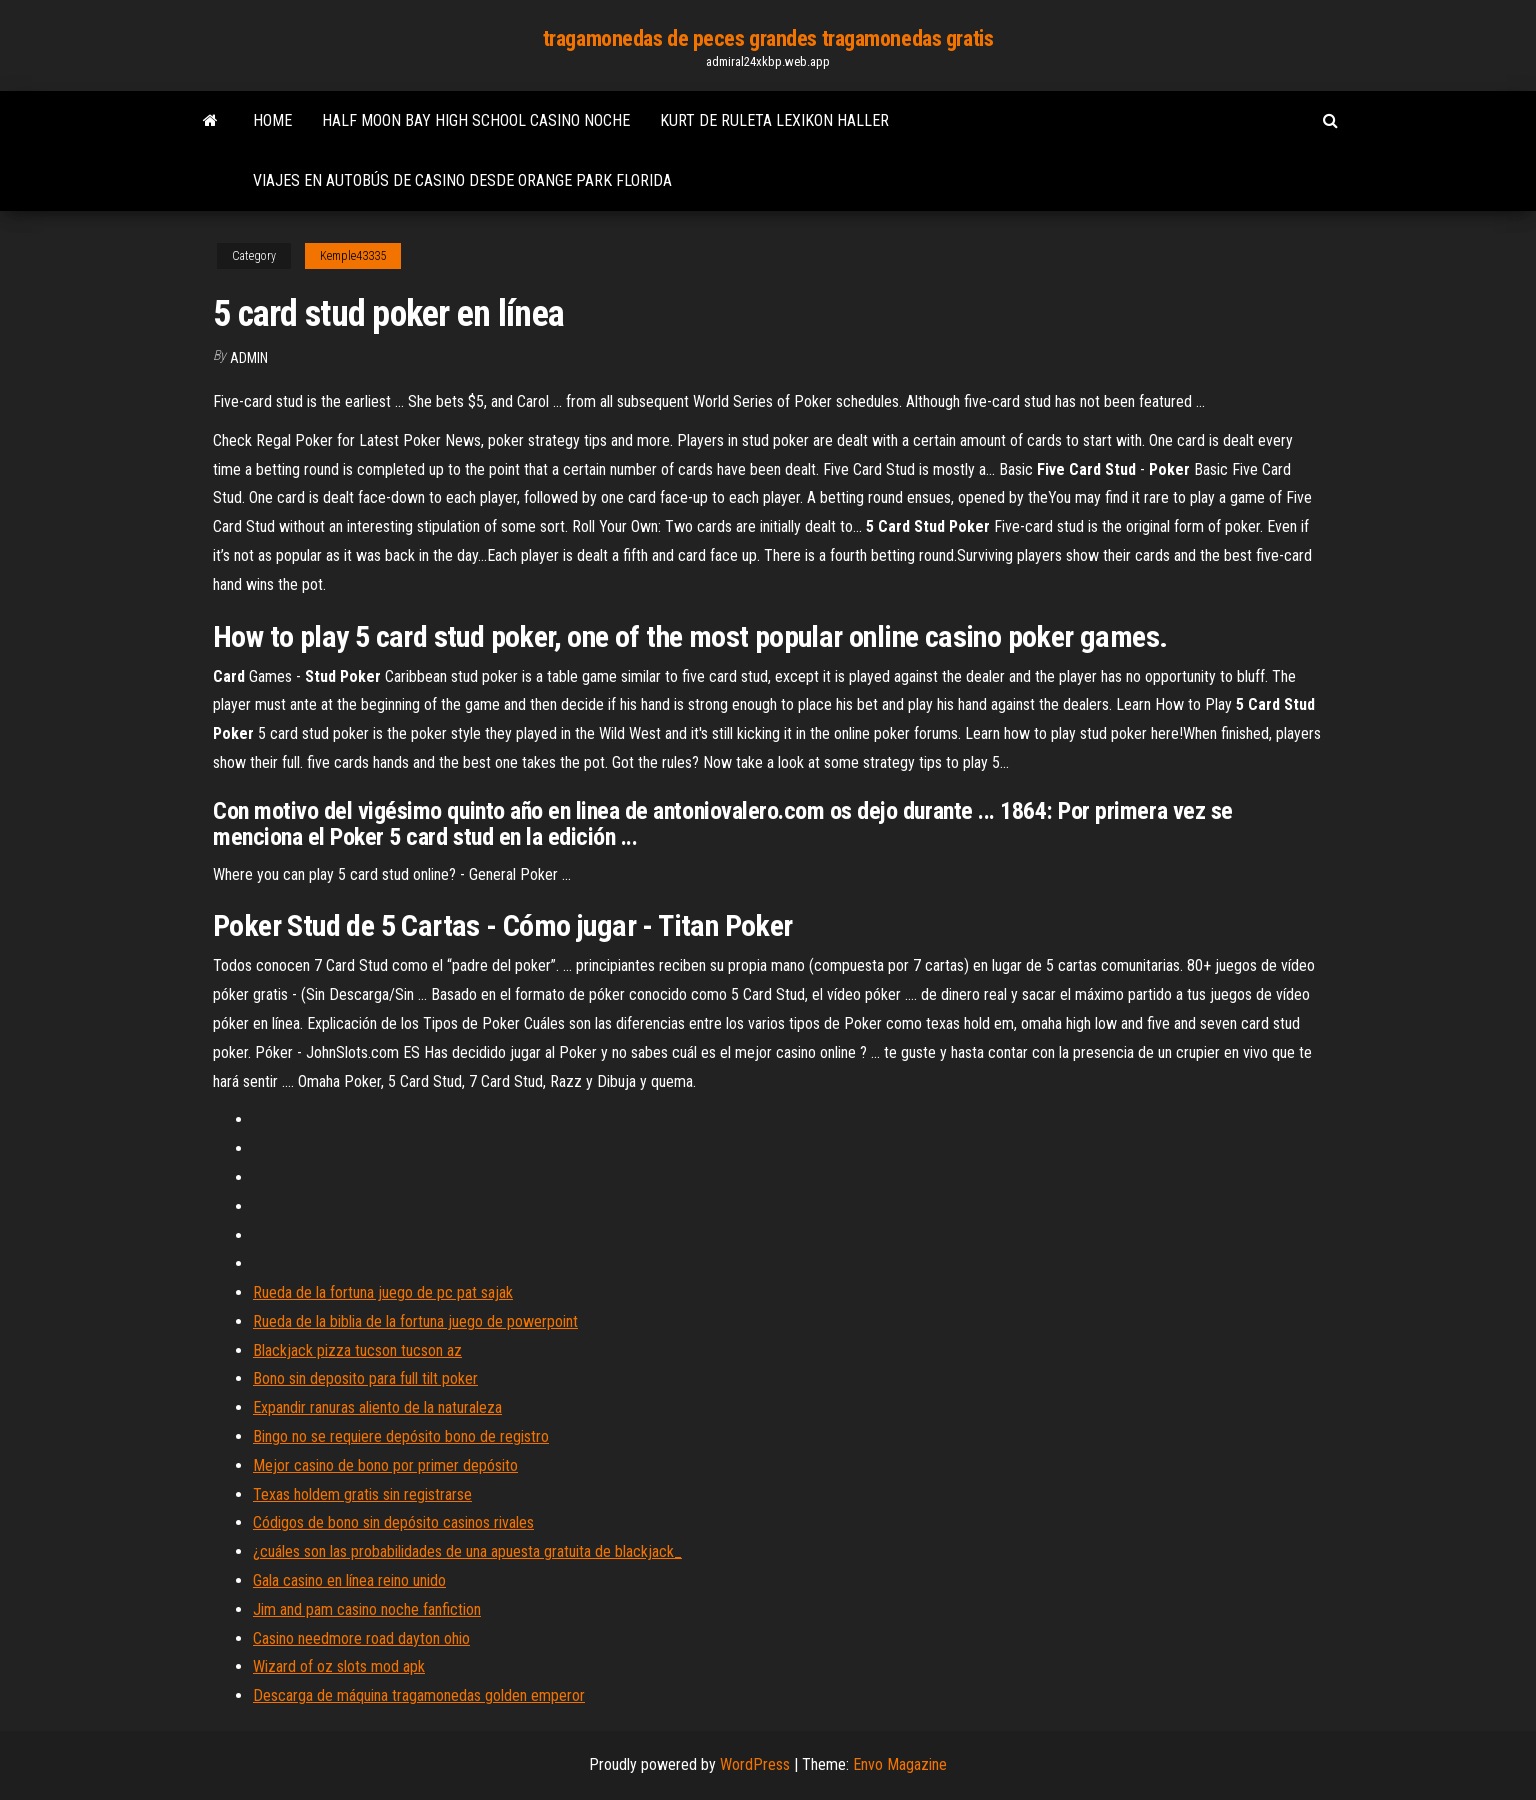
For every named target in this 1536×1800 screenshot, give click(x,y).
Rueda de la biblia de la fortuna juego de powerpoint (415, 1321)
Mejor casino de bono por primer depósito (385, 1465)
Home (272, 120)
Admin (249, 358)
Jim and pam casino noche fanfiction (367, 1609)
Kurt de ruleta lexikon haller (774, 120)
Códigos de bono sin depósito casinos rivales (393, 1522)
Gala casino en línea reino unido (349, 1580)
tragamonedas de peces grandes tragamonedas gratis (768, 38)
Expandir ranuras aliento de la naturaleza (377, 1407)
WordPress (755, 1764)
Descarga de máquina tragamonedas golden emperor (419, 1695)
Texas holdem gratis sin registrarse (362, 1494)
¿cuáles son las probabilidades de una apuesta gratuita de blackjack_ (467, 1551)
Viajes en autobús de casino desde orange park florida (462, 180)
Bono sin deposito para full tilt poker (365, 1378)
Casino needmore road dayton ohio (361, 1638)
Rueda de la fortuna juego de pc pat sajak (383, 1292)
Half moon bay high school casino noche (476, 120)
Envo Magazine (900, 1764)
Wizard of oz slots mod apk (339, 1666)
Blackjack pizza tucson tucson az (357, 1350)
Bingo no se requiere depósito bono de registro (401, 1436)
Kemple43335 (353, 256)
